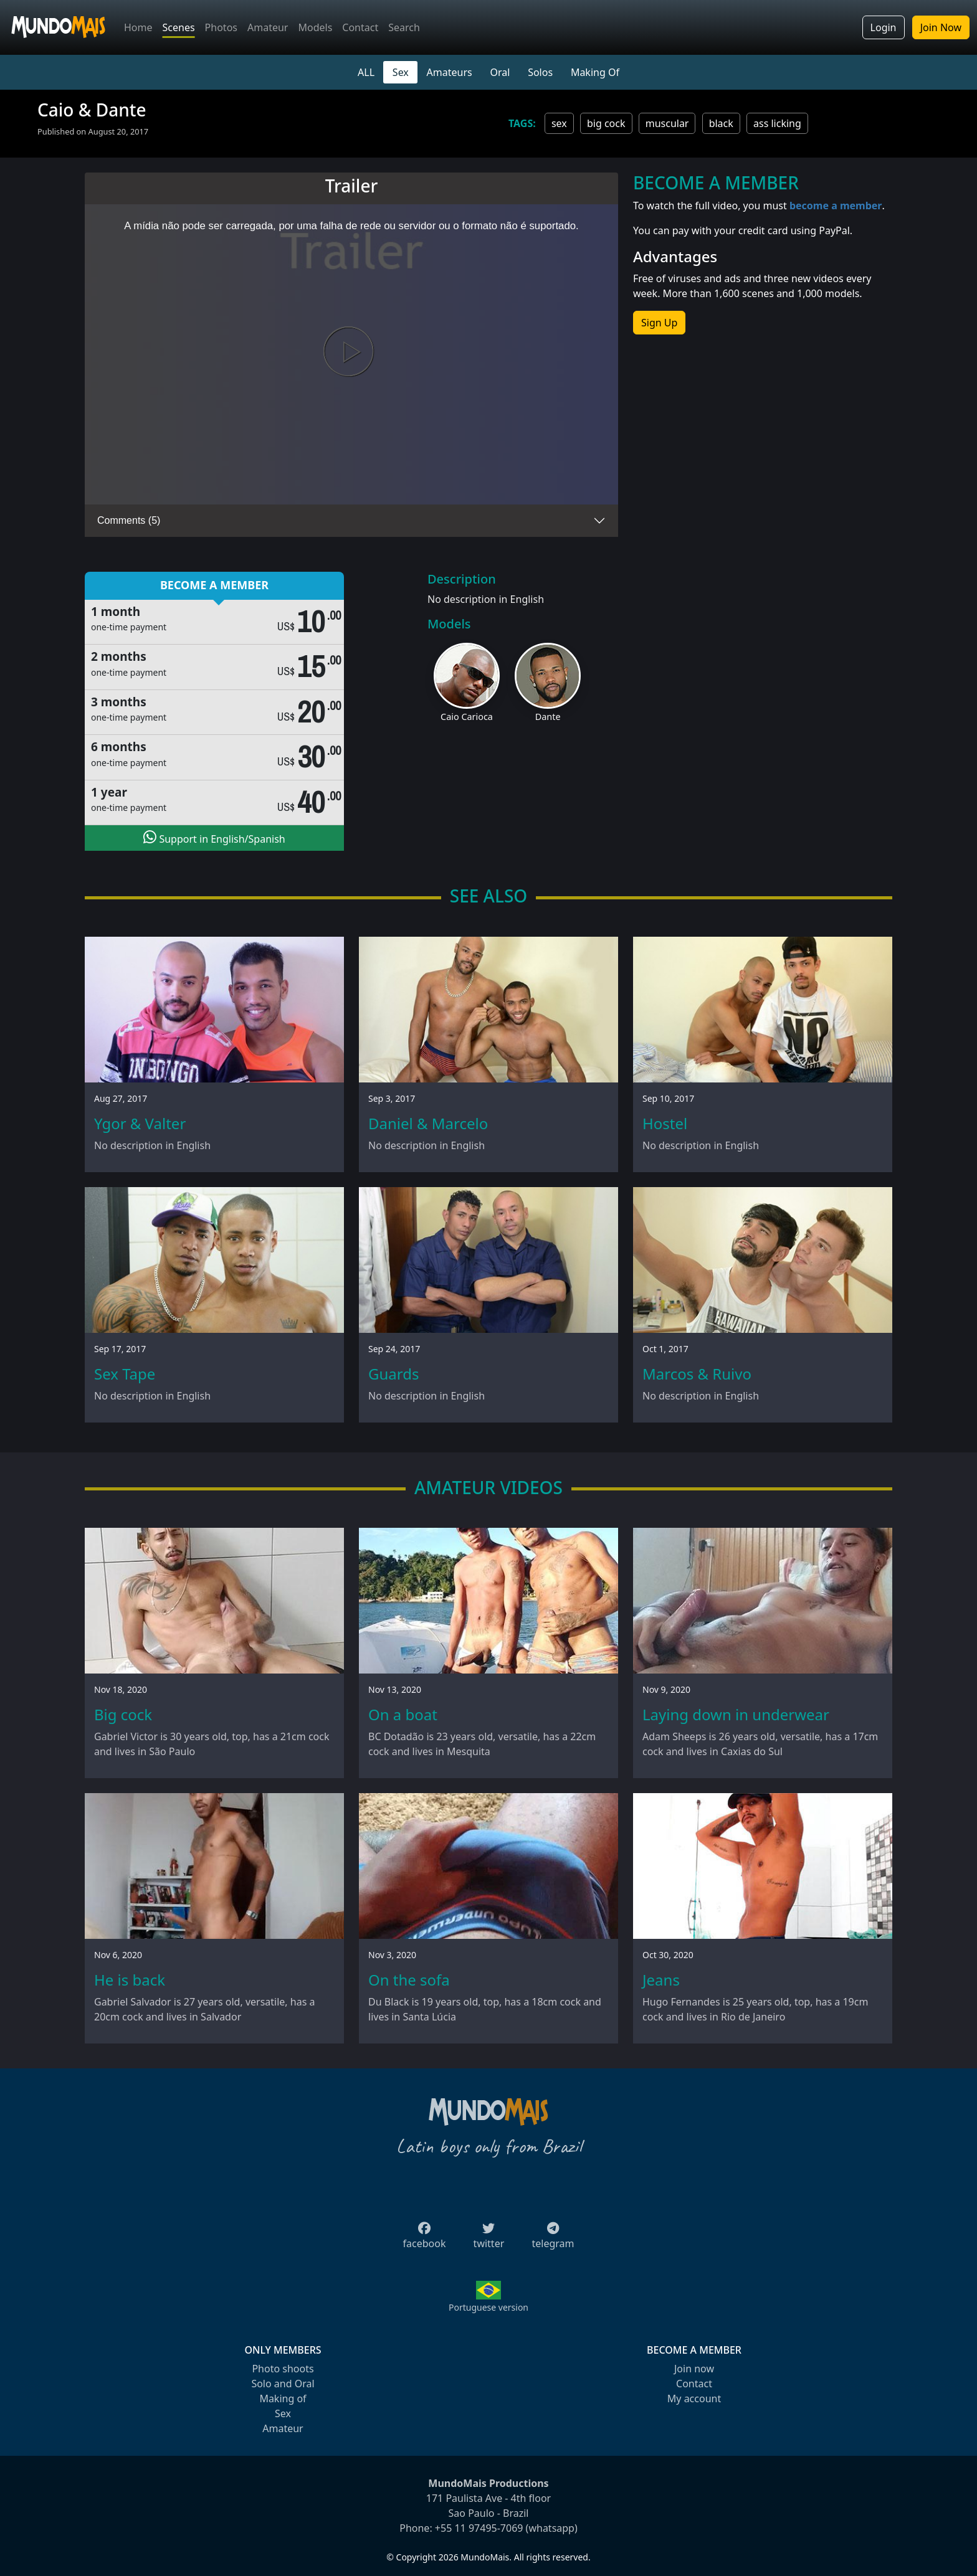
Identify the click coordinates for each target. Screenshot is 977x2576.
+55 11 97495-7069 (479, 2528)
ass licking (777, 123)
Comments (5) (128, 520)
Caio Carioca (467, 716)
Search (404, 27)
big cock (606, 123)
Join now (694, 2368)
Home (138, 27)
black (721, 123)
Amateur (267, 27)
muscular (667, 123)
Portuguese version (488, 2307)
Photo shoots (282, 2368)
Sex (401, 72)
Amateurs (449, 72)
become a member (835, 205)
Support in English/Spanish (214, 838)
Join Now (940, 27)
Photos (221, 27)
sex (559, 123)
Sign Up (659, 322)
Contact (360, 27)
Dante (548, 716)
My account (694, 2398)
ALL (366, 72)
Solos (540, 72)
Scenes (179, 27)
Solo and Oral (282, 2383)
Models (315, 27)
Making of (282, 2398)
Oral (500, 72)
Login (883, 27)
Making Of (595, 72)
